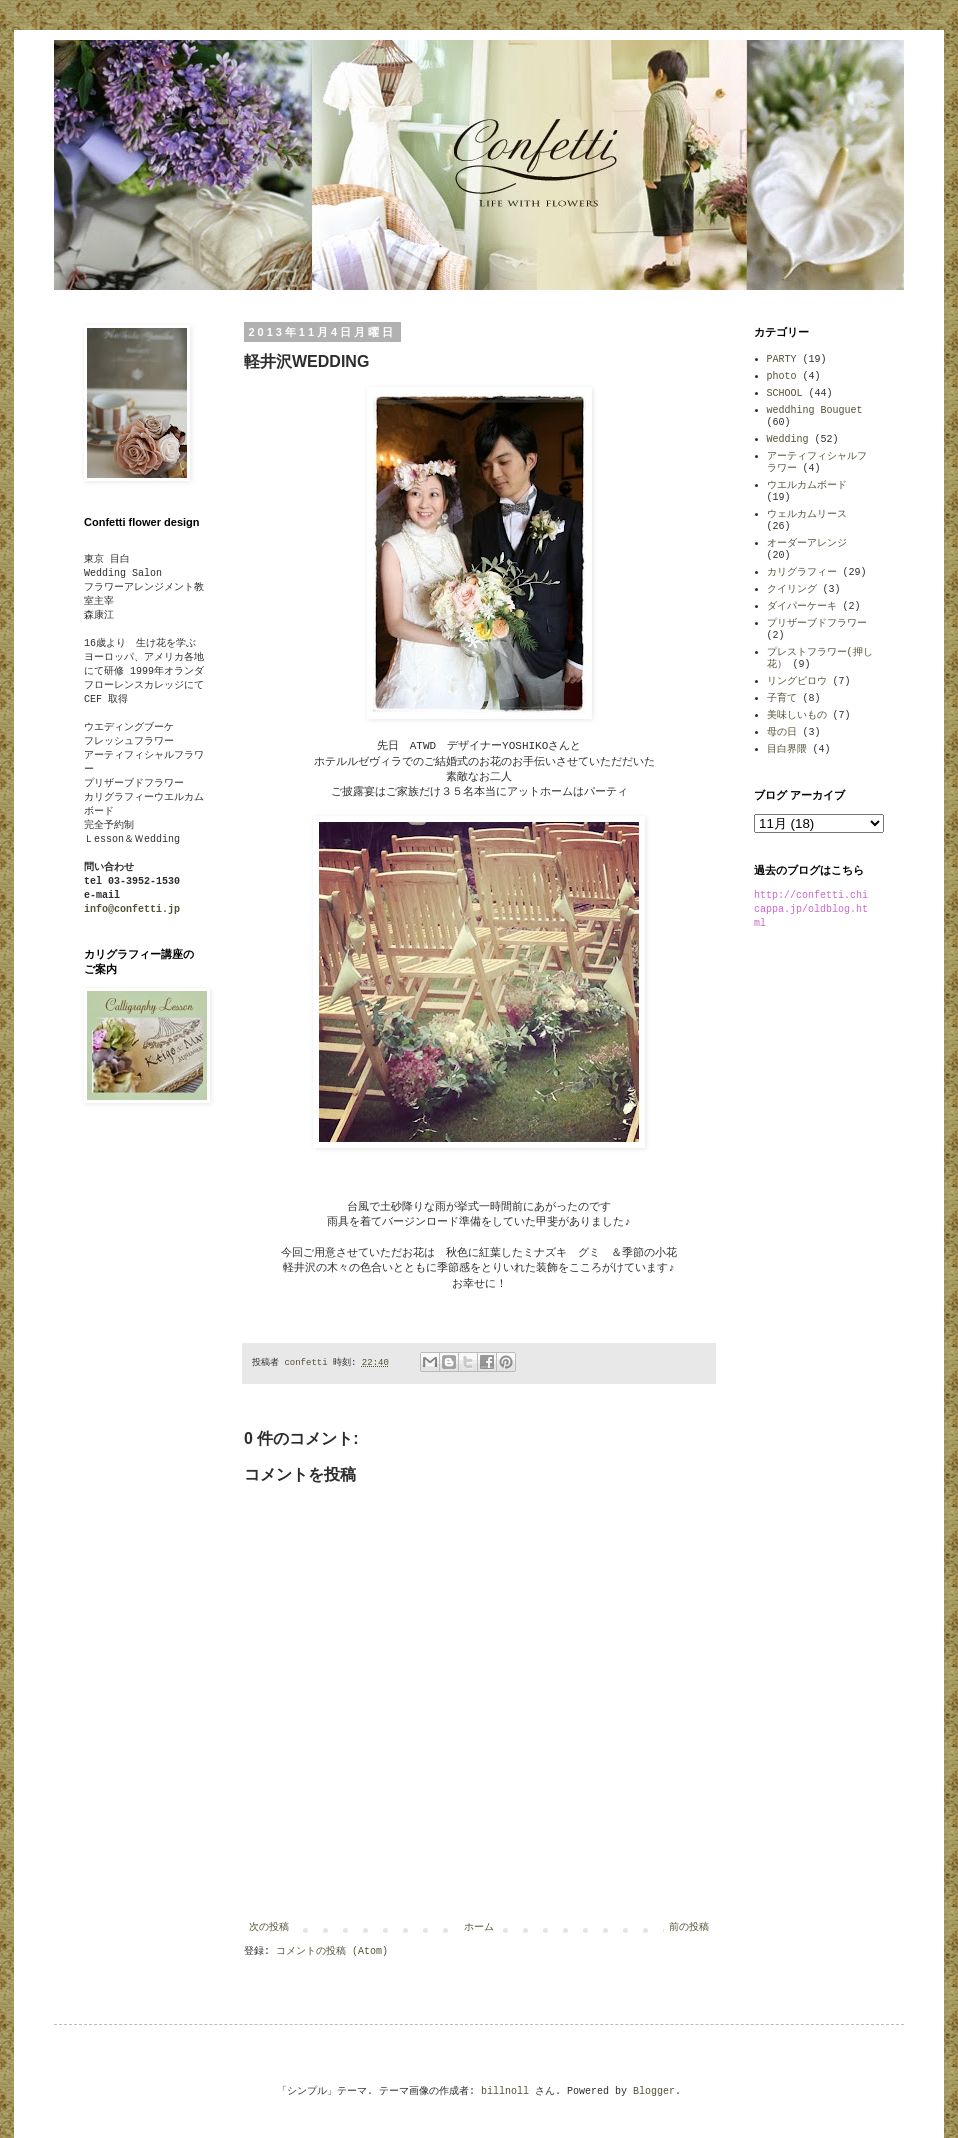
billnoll (505, 2091)
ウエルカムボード (807, 485)
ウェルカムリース (807, 514)
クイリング (792, 589)
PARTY (782, 359)
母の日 (782, 732)
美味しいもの (797, 715)
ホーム (479, 1927)
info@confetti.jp (132, 909)
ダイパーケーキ (802, 606)
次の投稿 (269, 1927)
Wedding (788, 439)
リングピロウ (797, 681)
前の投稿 (689, 1927)
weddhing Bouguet (815, 410)
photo (782, 376)
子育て (782, 698)
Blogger (654, 2091)
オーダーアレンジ (807, 543)
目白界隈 (787, 749)
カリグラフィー (802, 572)
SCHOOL (785, 393)
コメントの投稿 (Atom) (332, 1951)
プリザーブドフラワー (817, 623)
